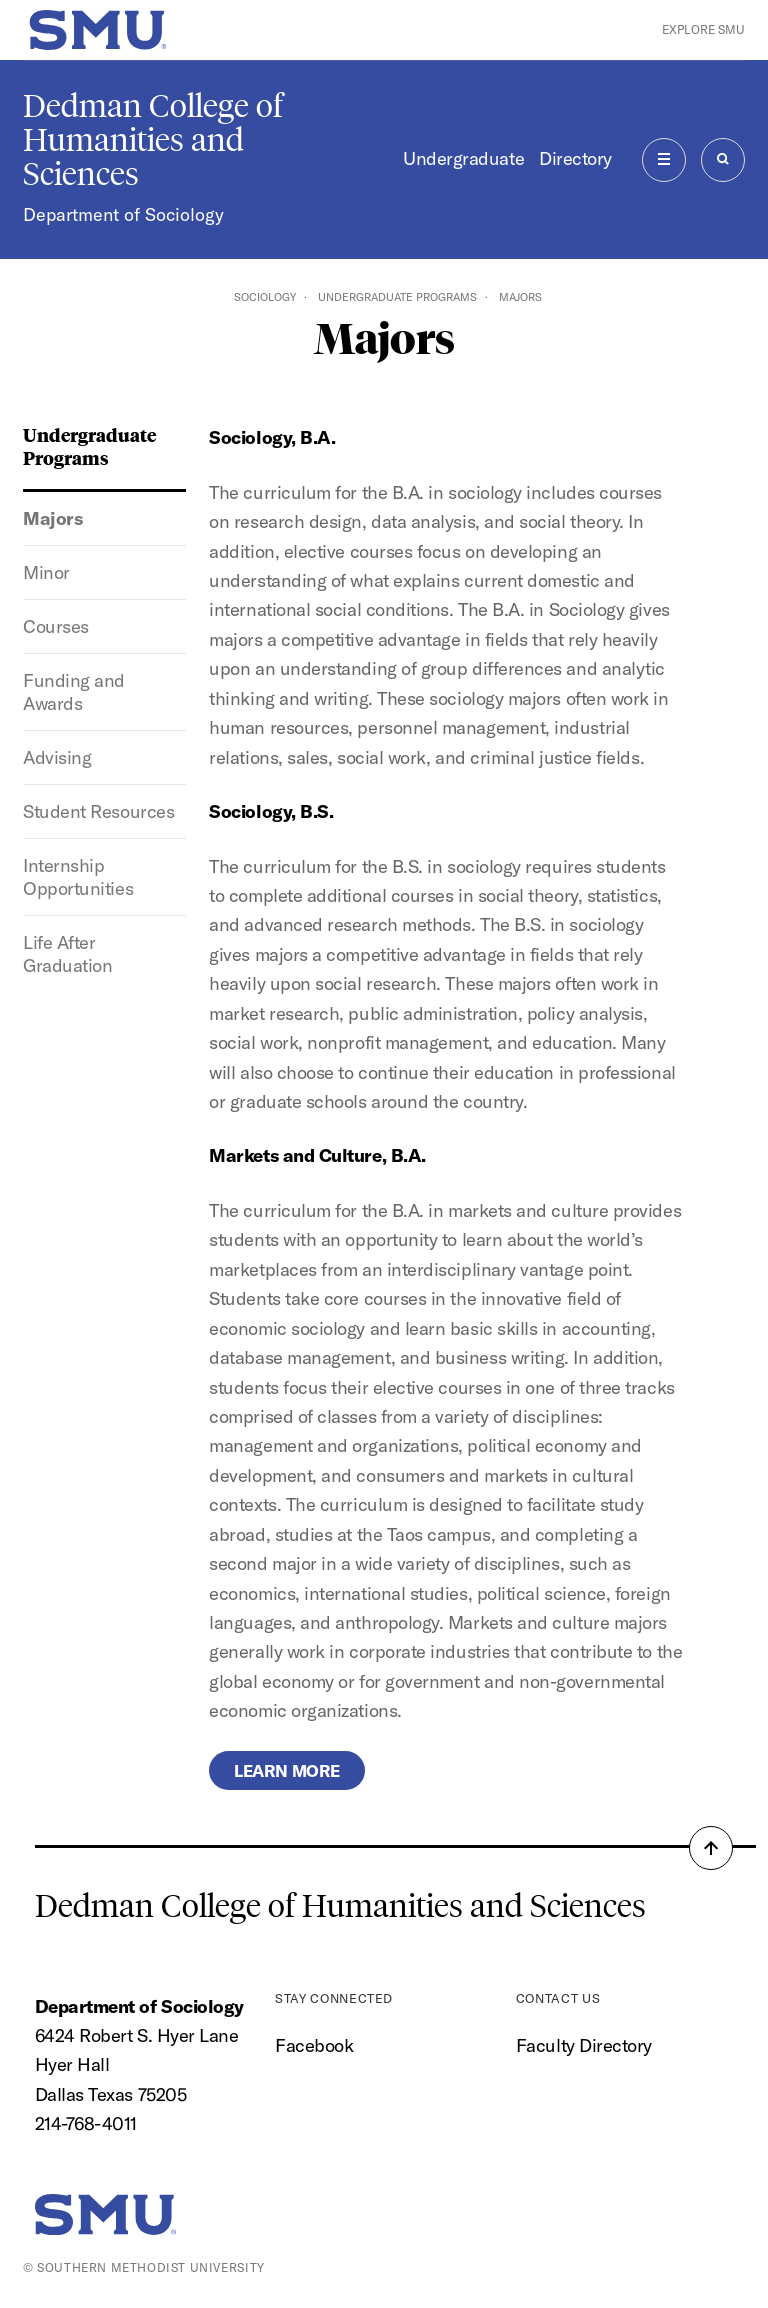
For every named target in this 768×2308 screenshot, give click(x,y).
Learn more (286, 1770)
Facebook (314, 2045)
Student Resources (98, 811)
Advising (57, 757)
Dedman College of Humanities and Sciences (153, 140)
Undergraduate (463, 158)
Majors (52, 518)
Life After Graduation (67, 954)
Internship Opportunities (78, 877)
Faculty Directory (584, 2045)
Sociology (265, 297)
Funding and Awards (74, 692)
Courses (56, 626)
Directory (575, 158)
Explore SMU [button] (703, 29)
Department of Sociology (123, 214)
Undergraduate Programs (397, 297)
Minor (46, 572)
